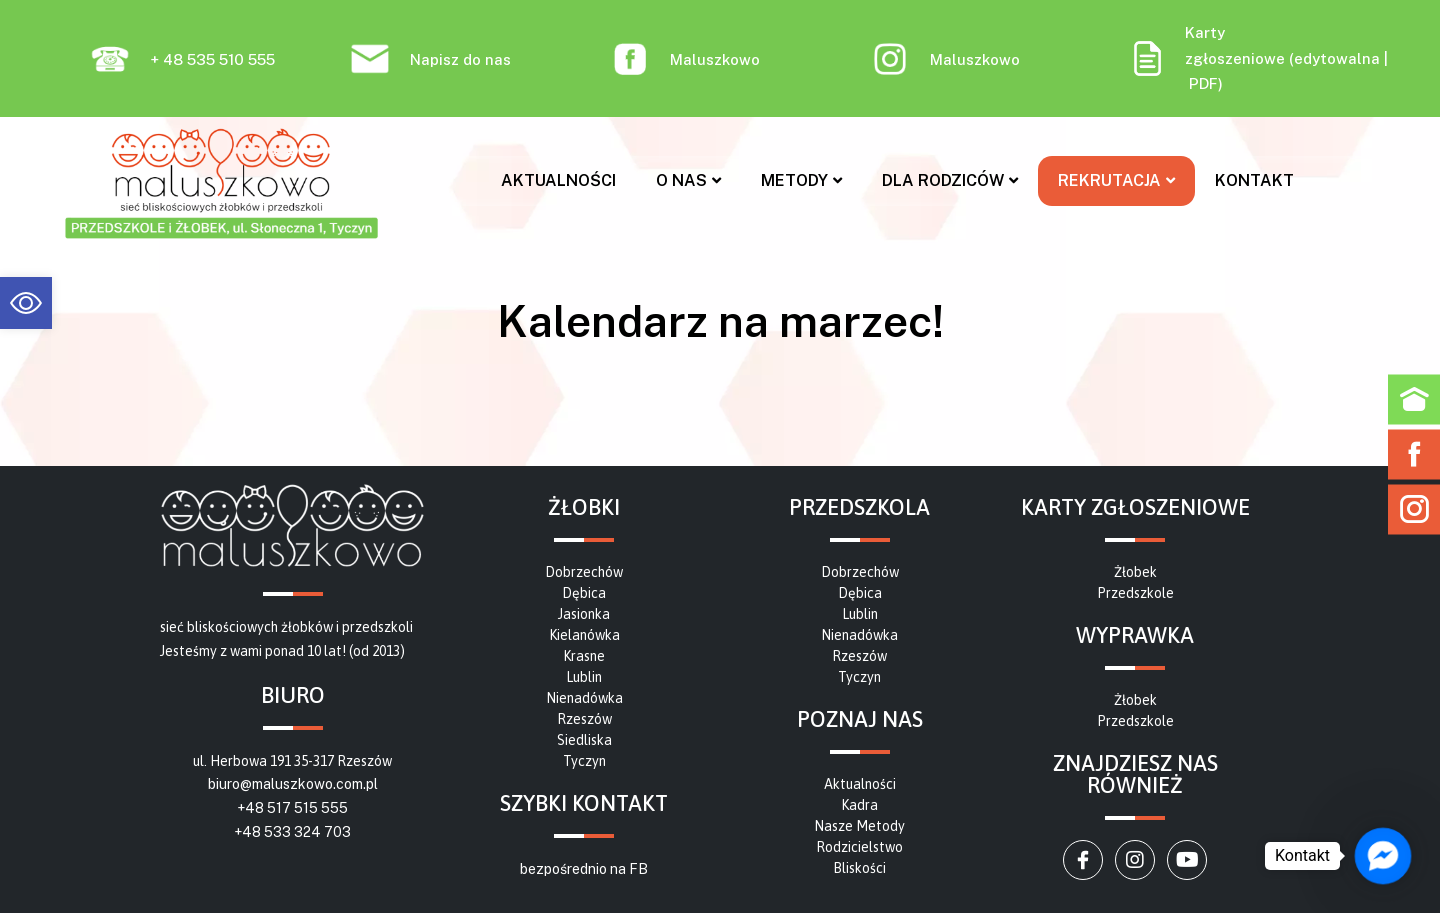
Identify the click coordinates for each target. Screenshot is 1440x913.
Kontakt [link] (1254, 180)
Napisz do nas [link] (460, 59)
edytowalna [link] (1337, 58)
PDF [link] (1203, 83)
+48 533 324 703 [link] (292, 832)
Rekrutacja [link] (1116, 180)
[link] (26, 303)
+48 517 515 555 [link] (292, 808)
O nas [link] (688, 180)
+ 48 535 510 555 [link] (212, 59)
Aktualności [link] (558, 180)
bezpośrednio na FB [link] (584, 869)
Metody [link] (801, 180)
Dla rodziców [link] (950, 180)
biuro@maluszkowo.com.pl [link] (293, 784)
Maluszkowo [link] (715, 59)
